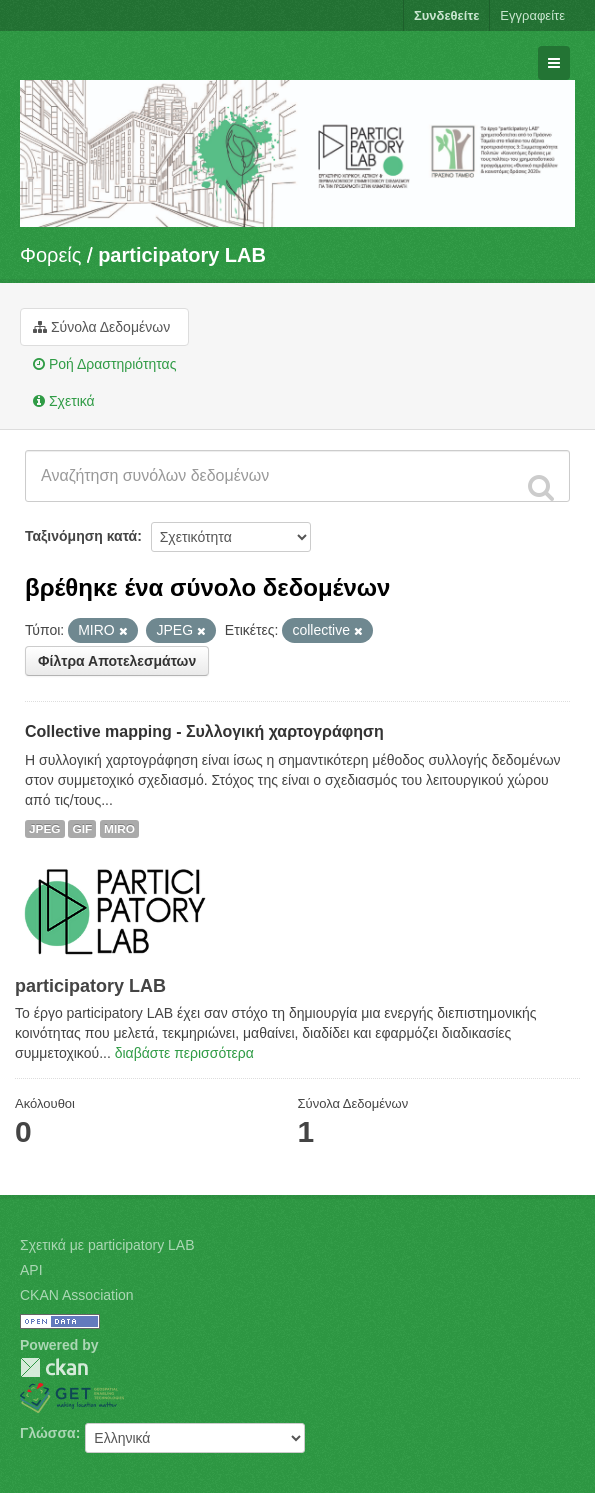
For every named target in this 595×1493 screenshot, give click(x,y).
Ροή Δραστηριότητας (104, 364)
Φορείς (50, 255)
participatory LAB (182, 255)
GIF (82, 829)
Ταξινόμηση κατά (81, 536)
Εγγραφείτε (532, 15)
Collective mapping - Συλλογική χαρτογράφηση (204, 731)
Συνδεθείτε (446, 15)
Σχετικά (64, 401)
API (31, 1270)
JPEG (45, 829)
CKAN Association (77, 1295)
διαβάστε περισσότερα (184, 1053)
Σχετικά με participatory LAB (107, 1245)
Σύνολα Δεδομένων (101, 327)
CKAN (54, 1367)
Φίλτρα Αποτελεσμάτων (117, 661)
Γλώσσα (48, 1433)
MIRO (119, 829)
